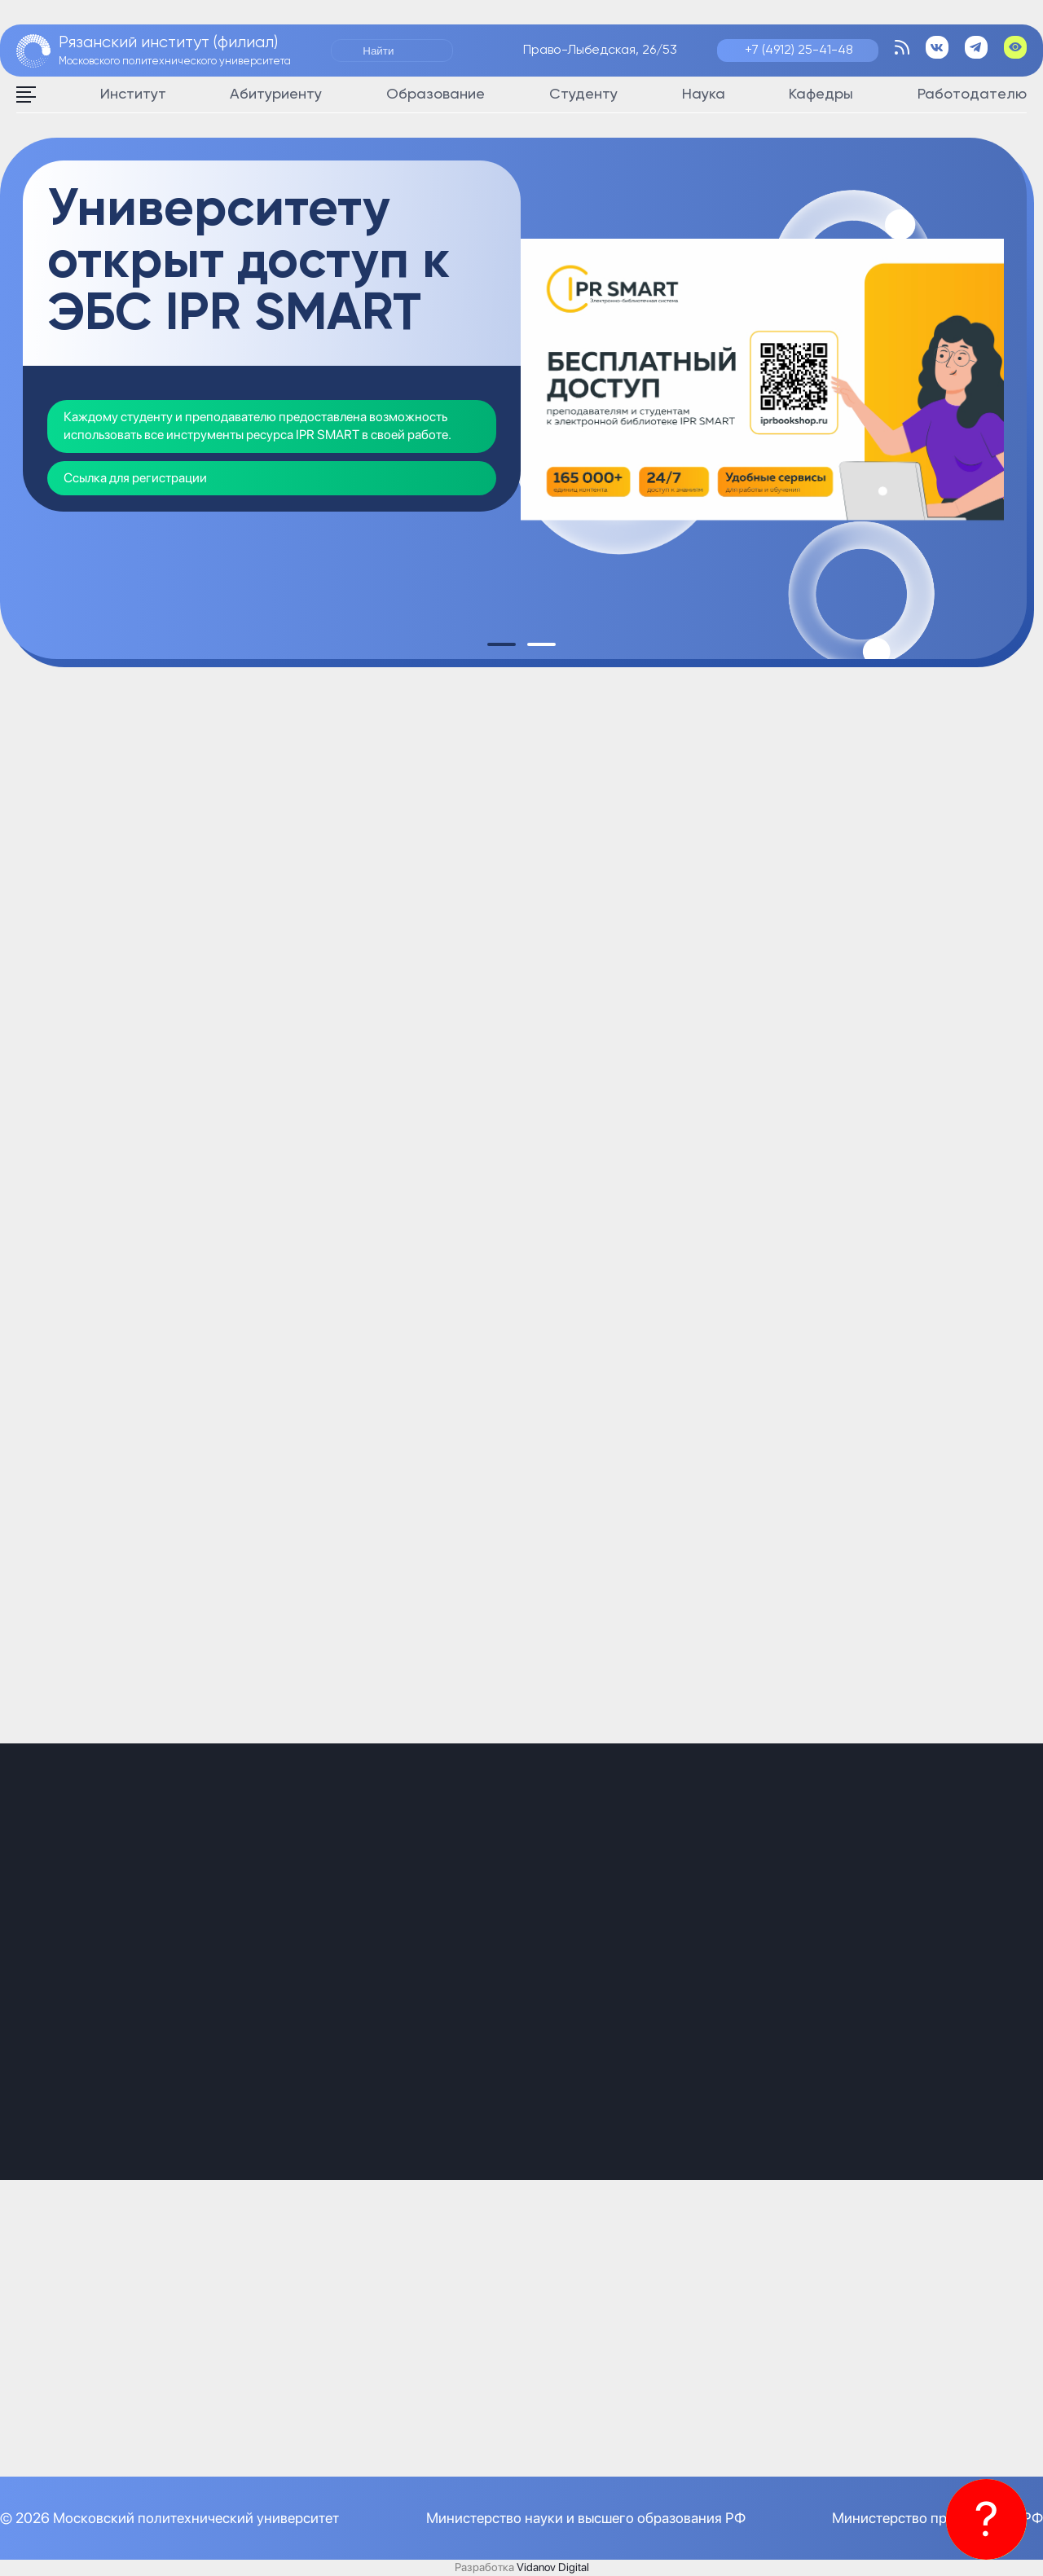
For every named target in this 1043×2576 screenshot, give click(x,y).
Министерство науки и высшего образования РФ (586, 2517)
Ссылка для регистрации (135, 478)
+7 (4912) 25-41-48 (799, 50)
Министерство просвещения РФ (937, 2517)
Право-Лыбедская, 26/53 (600, 50)
